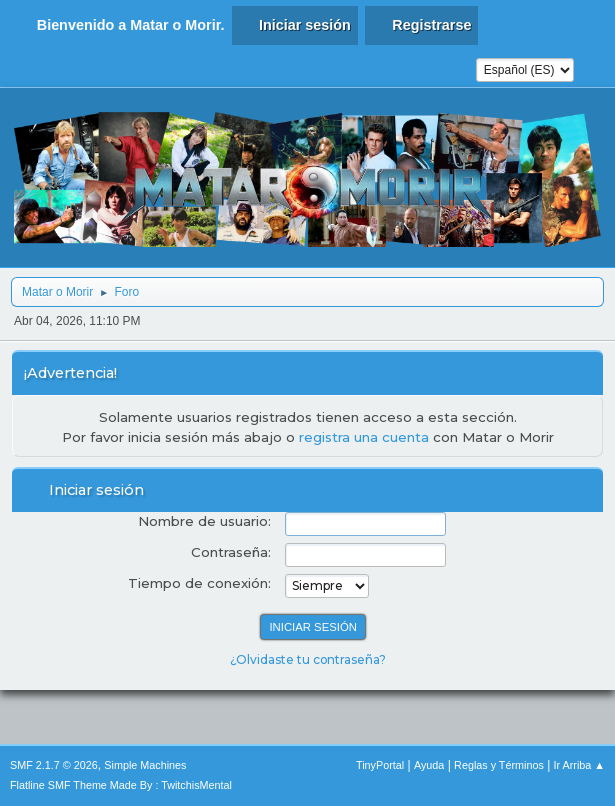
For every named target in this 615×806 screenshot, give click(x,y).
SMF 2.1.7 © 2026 (54, 765)
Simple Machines (145, 765)
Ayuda (429, 765)
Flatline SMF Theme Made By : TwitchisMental (121, 785)
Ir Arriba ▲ (579, 765)
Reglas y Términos (499, 765)
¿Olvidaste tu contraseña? (308, 659)
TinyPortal (380, 765)
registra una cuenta (364, 437)
